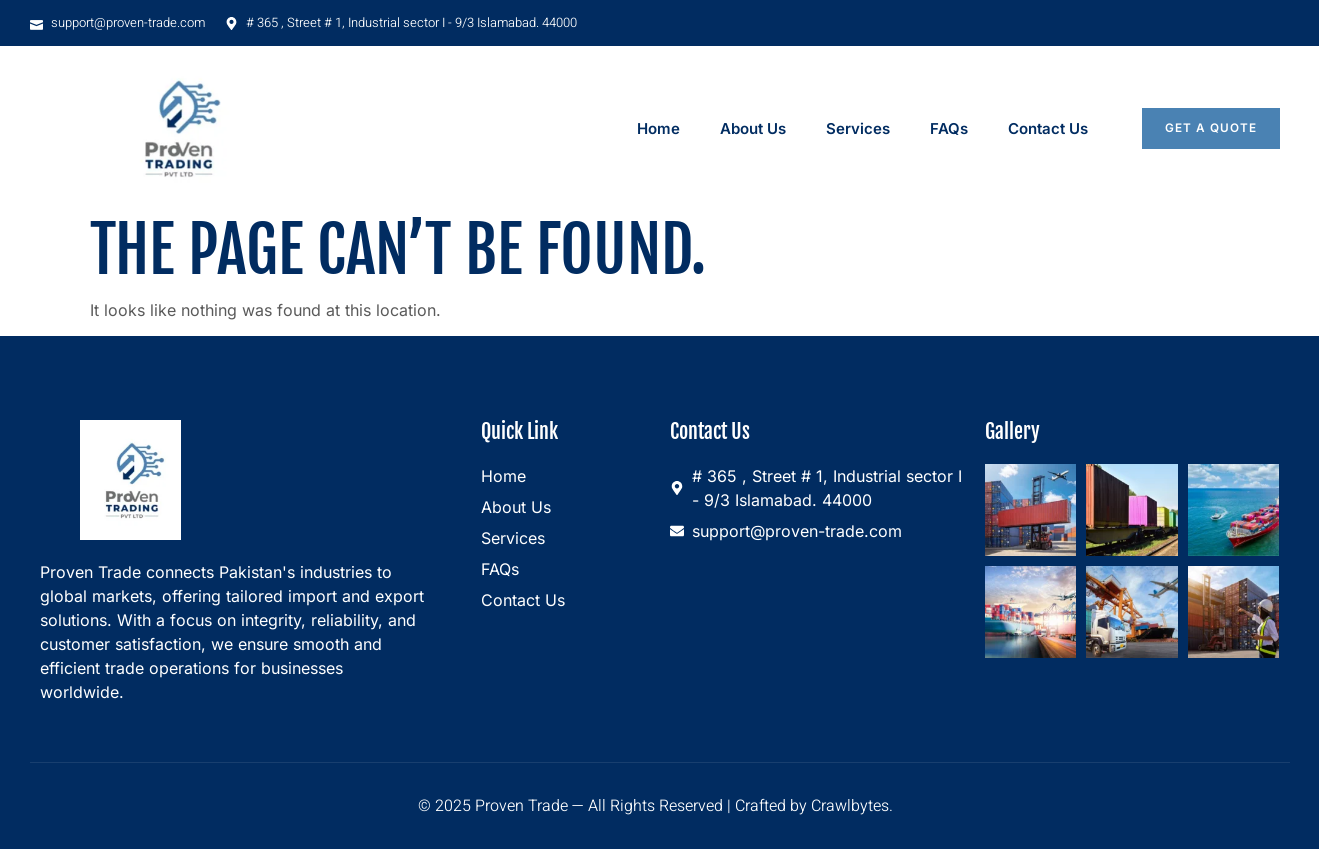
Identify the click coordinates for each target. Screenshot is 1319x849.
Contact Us (1048, 128)
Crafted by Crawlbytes (812, 806)
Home (658, 128)
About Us (753, 128)
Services (858, 128)
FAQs (949, 128)
